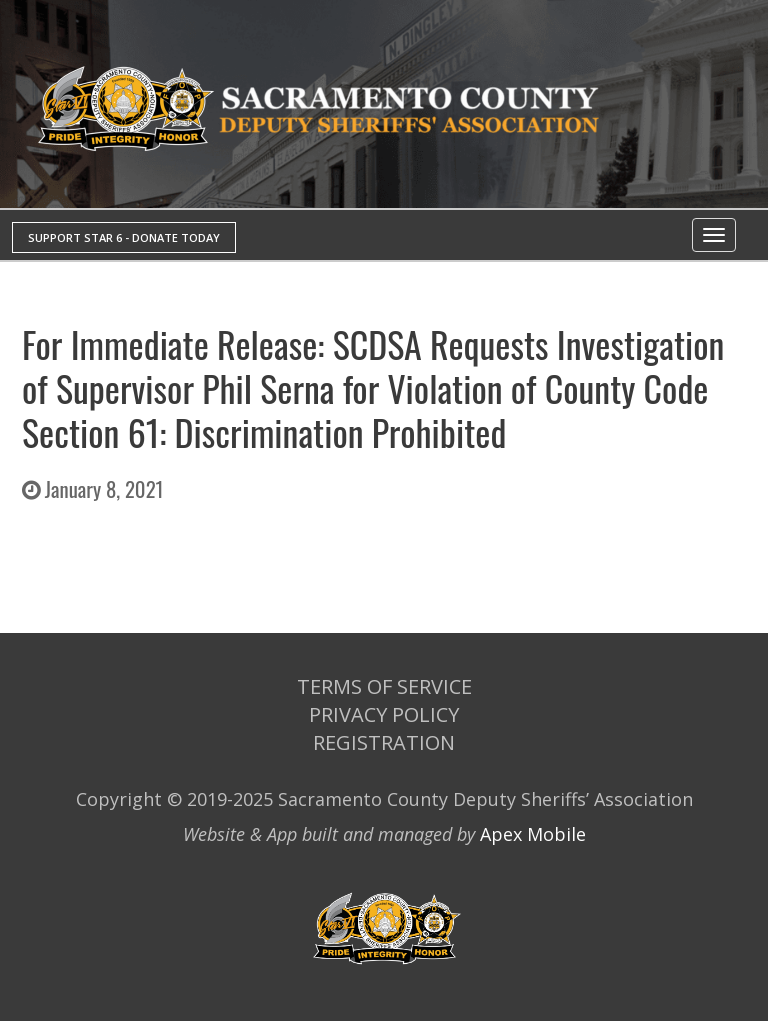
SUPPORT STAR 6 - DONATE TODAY (124, 237)
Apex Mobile (533, 834)
